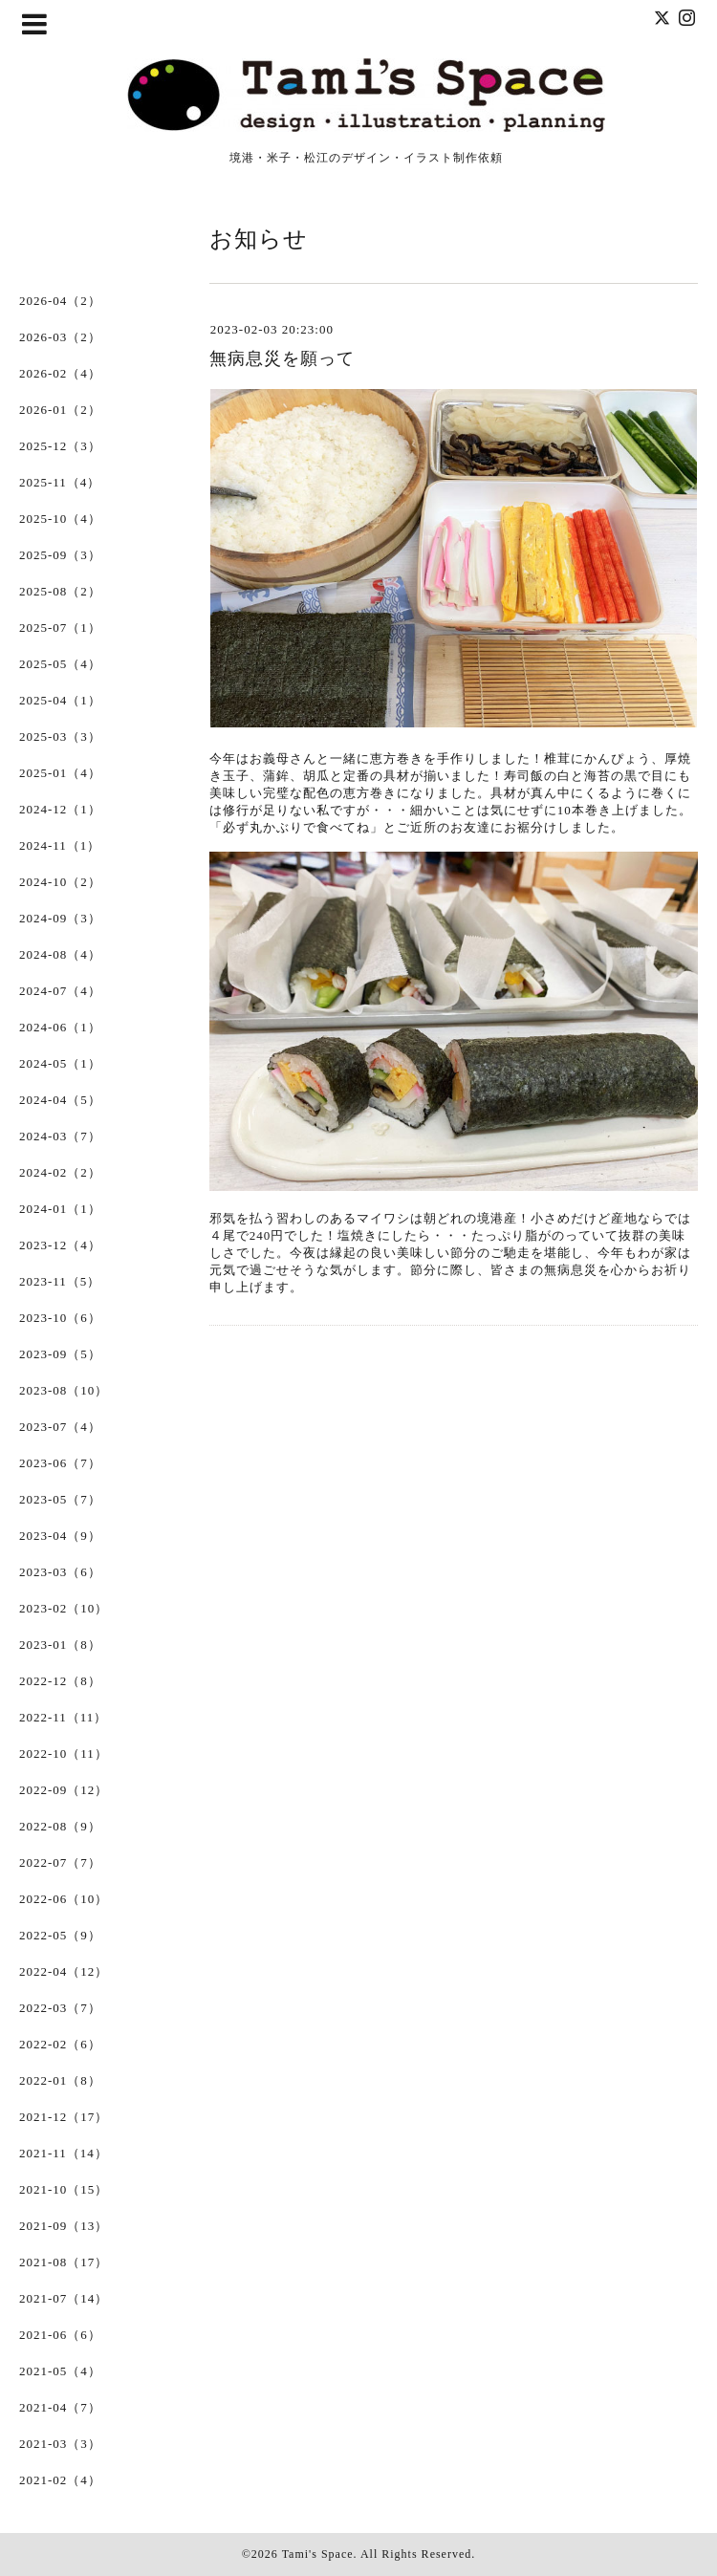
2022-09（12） (63, 1790)
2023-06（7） (60, 1463)
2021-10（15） (63, 2189)
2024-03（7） (60, 1136)
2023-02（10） (63, 1608)
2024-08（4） (60, 954)
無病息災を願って (282, 358)
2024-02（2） (60, 1172)
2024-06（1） (60, 1027)
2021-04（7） (60, 2407)
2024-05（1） (60, 1063)
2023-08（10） (63, 1390)
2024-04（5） (60, 1100)
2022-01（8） (60, 2080)
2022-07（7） (60, 1862)
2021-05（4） (60, 2371)
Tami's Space (318, 2554)
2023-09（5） (60, 1354)
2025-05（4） (60, 664)
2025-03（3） (60, 736)
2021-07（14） (63, 2298)
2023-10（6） (60, 1317)
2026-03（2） (60, 337)
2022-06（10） (63, 1899)
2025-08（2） (60, 591)
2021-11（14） (63, 2153)
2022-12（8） (60, 1681)
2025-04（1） (60, 700)
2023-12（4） (60, 1245)
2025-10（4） (60, 518)
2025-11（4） (59, 482)
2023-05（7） (60, 1499)
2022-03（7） (60, 2008)
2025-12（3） (60, 446)
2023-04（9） (60, 1535)
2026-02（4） (60, 373)
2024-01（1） (60, 1208)
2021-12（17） (63, 2117)
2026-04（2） (60, 300)
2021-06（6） (60, 2334)
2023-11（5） (59, 1281)
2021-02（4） (60, 2480)
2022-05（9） (60, 1935)
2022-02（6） (60, 2044)
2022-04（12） (63, 1971)
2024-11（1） (59, 845)
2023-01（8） (60, 1644)
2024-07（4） (60, 991)
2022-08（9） (60, 1826)
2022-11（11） (63, 1717)
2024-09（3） (60, 918)
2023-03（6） (60, 1572)
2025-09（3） (60, 555)
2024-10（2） (60, 882)
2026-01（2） (60, 409)
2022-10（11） (63, 1753)
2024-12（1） (60, 809)
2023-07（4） (60, 1426)
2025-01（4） (60, 773)
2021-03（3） (60, 2443)
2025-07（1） (60, 627)
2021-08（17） (63, 2262)
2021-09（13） (63, 2226)
